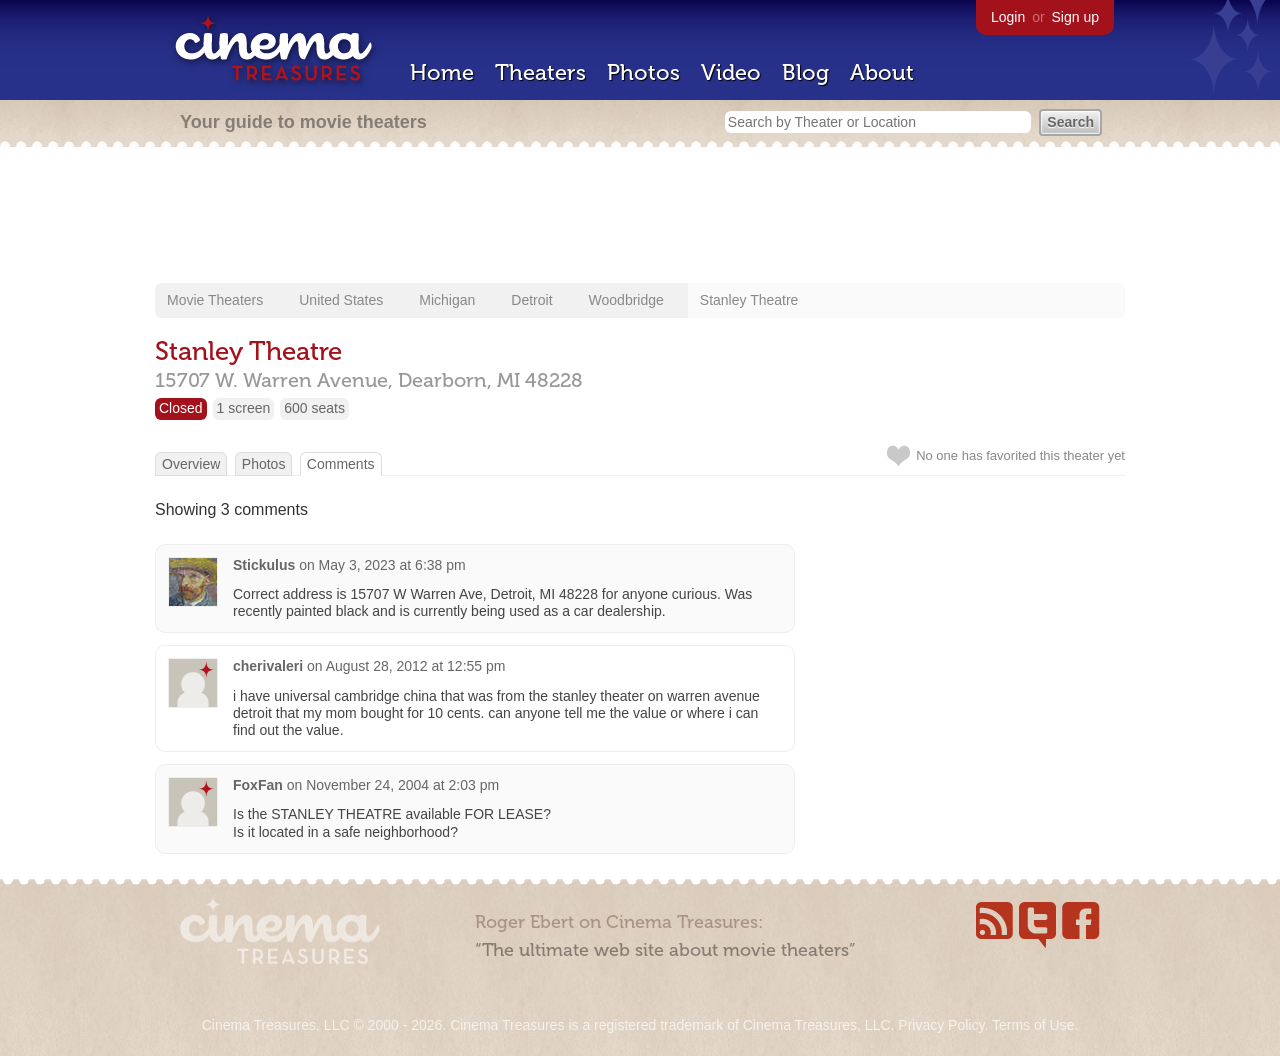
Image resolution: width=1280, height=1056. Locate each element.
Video (731, 72)
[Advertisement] (640, 217)
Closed (181, 408)
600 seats (314, 408)
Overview (191, 464)
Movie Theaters (215, 300)
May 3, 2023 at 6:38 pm (392, 565)
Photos (643, 72)
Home (442, 72)
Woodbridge (626, 300)
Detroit (531, 300)
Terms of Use (1033, 1025)
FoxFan (258, 785)
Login (1008, 17)
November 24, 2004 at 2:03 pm (402, 785)
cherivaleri (268, 666)
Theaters (540, 72)
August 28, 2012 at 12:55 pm (416, 666)
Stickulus (264, 565)
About (882, 72)
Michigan (447, 300)
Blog (805, 72)
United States (341, 300)
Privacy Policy (941, 1025)
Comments (341, 464)
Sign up (1075, 17)
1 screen (244, 408)
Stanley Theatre (749, 300)
